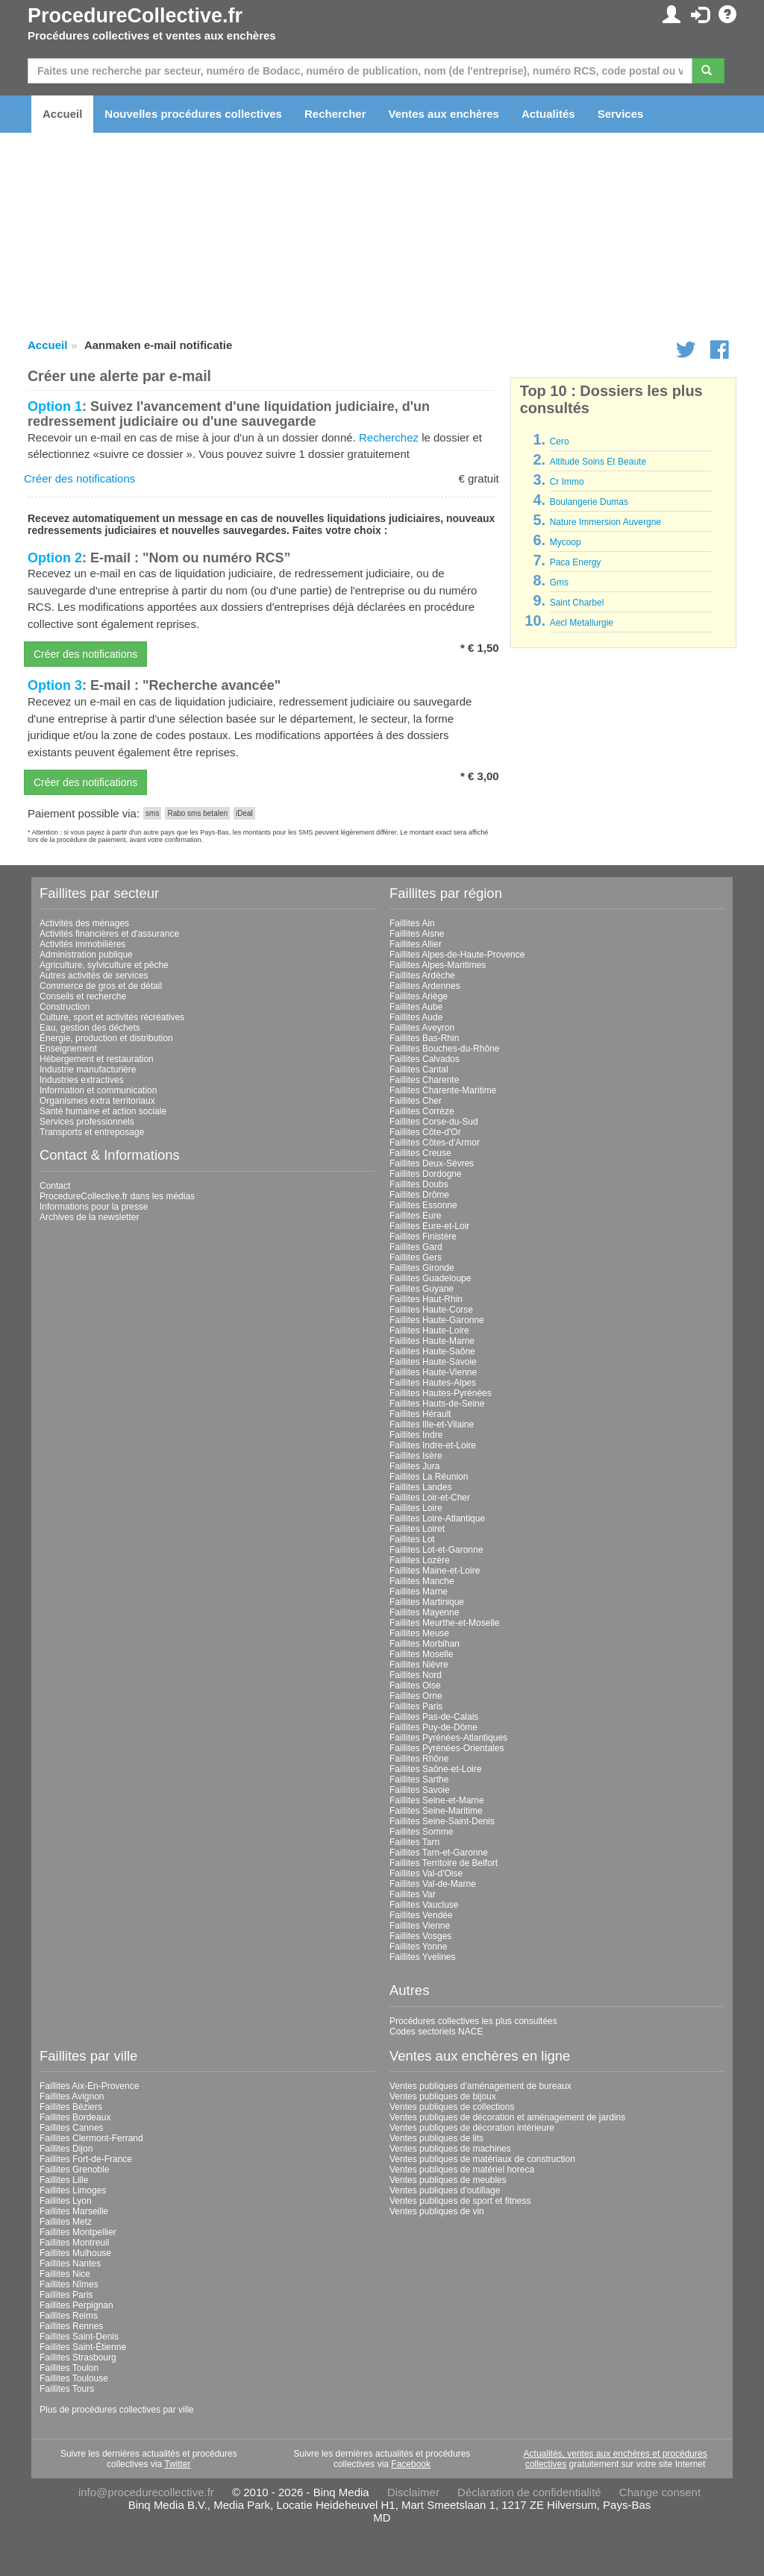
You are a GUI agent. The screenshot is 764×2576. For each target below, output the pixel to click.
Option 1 (55, 406)
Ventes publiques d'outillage (444, 2190)
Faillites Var (412, 1894)
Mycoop (565, 542)
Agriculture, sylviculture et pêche (104, 965)
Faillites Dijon (66, 2148)
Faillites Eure (415, 1215)
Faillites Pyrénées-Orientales (446, 1748)
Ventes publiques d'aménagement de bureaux (480, 2086)
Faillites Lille (64, 2180)
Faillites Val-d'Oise (426, 1873)
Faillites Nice (65, 2274)
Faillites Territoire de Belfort (443, 1863)
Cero (559, 441)
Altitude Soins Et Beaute (598, 461)
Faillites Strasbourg (78, 2357)
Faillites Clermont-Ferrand (91, 2138)
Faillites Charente (424, 1080)
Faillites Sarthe (418, 1779)
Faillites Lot (412, 1539)
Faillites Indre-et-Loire (432, 1445)
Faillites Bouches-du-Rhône (444, 1048)
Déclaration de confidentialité (529, 2492)
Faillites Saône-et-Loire (435, 1769)
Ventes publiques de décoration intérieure (471, 2128)
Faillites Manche (421, 1581)
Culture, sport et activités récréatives (112, 1017)
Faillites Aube (415, 1007)
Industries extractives (82, 1080)
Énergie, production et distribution (106, 1038)
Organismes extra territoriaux (97, 1101)
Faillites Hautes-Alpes (432, 1382)
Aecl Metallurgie (581, 623)
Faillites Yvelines (422, 1957)
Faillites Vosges (420, 1936)
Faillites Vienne (419, 1925)
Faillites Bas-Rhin (424, 1038)
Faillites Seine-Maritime (436, 1811)
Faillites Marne (418, 1591)
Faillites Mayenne (424, 1612)
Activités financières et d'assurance (109, 934)
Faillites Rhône (418, 1758)
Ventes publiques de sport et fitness (459, 2201)
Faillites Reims (69, 2315)
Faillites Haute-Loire (429, 1330)
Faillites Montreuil (74, 2242)
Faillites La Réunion (428, 1476)
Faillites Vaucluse (423, 1905)
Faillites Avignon (72, 2096)
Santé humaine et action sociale (103, 1111)
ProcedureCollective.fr (135, 15)
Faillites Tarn (414, 1842)
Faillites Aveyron (421, 1027)
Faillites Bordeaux (75, 2117)
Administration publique (86, 954)
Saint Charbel (577, 602)
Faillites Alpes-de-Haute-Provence (457, 954)
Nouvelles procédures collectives (193, 113)
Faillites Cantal (418, 1069)
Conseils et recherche (83, 996)
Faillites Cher (415, 1101)
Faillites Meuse (419, 1633)
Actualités (548, 113)
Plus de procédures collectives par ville (117, 2409)
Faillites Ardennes (424, 986)
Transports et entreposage (92, 1132)
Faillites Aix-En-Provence (89, 2086)
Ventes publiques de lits (436, 2138)
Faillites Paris (415, 1706)
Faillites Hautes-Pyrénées (440, 1393)
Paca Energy (575, 562)
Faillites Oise (415, 1685)
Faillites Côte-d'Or (425, 1132)
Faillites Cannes (71, 2128)
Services (621, 113)
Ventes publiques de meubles (448, 2180)
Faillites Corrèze (421, 1111)
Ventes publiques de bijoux (442, 2096)
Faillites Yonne (418, 1946)
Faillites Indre (415, 1435)
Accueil (62, 113)
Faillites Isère (415, 1456)
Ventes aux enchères (444, 113)
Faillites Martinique (426, 1602)
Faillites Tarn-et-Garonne (438, 1852)
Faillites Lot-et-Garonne (436, 1550)
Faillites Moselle (421, 1654)
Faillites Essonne (423, 1205)
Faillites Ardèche (422, 975)
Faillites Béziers (71, 2107)
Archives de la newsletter (89, 1217)
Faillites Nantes (70, 2263)
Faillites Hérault (420, 1414)
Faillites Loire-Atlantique (437, 1518)
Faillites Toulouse (74, 2378)
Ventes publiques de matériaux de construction (482, 2159)
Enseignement (68, 1048)
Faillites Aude (415, 1017)
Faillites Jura (414, 1466)
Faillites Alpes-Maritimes (437, 965)
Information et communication (98, 1090)
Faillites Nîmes (69, 2284)
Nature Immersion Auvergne (605, 522)
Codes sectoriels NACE (436, 2031)
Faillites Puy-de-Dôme (433, 1727)
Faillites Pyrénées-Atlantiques (448, 1737)
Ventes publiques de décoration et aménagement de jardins (507, 2117)
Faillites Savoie (419, 1790)
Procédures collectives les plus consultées (473, 2021)
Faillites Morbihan (424, 1644)
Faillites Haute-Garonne (436, 1320)
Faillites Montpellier (78, 2232)
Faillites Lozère (419, 1560)
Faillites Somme (421, 1831)
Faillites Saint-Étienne (83, 2347)
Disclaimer (413, 2492)
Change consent (660, 2492)
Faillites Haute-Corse (431, 1309)
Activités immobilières (82, 944)
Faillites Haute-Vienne (433, 1372)
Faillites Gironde (421, 1268)
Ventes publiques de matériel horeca (461, 2169)
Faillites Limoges (73, 2190)
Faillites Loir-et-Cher (429, 1497)
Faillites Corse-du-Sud (433, 1121)
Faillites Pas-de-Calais (433, 1717)
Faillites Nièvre (418, 1664)
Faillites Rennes (71, 2326)
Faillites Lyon (66, 2201)
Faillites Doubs (418, 1184)
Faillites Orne (415, 1696)
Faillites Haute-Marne (432, 1341)
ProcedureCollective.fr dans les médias (117, 1196)
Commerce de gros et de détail (101, 986)
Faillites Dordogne (425, 1174)
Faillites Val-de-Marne (432, 1884)
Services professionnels (87, 1121)
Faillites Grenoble (74, 2169)
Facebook (410, 2464)
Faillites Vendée (421, 1915)
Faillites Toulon (69, 2368)
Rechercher (335, 113)
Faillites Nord (415, 1675)
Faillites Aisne (416, 934)
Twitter (177, 2464)
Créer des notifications (79, 478)
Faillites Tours (67, 2389)
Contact (55, 1186)
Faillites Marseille (74, 2211)
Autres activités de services (94, 975)
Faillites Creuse (420, 1153)
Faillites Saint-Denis (79, 2336)
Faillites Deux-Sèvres (431, 1163)
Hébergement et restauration (97, 1059)
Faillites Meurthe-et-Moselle (444, 1623)
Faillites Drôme (419, 1195)
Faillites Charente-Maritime (442, 1090)
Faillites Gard (415, 1247)
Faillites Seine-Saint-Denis (442, 1821)
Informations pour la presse (94, 1206)
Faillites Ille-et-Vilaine (431, 1424)
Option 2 (55, 557)
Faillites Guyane (421, 1289)
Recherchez (389, 437)
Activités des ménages (84, 923)
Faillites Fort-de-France (86, 2159)
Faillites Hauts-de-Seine (436, 1403)
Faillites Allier (415, 944)
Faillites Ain (412, 923)
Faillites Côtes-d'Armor (434, 1142)
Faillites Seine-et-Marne (436, 1800)
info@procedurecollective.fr (146, 2492)
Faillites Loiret (417, 1529)
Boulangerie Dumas (589, 502)
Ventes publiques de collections (451, 2107)
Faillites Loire (415, 1508)
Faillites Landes (420, 1487)
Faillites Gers (415, 1257)
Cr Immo (567, 482)
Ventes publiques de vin (436, 2211)
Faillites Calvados (424, 1059)
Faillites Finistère (423, 1236)
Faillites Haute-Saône (432, 1351)
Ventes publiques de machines (450, 2148)
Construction (65, 1007)
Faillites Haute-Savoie (433, 1362)
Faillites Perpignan (76, 2305)
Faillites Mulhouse (75, 2253)
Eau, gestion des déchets (90, 1027)
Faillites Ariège (418, 996)
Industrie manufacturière (88, 1069)
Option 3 (55, 685)
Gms (559, 582)
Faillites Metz (66, 2222)
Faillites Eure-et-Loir (429, 1226)
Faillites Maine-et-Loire (434, 1570)
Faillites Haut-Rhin (426, 1299)
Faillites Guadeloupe (430, 1278)
